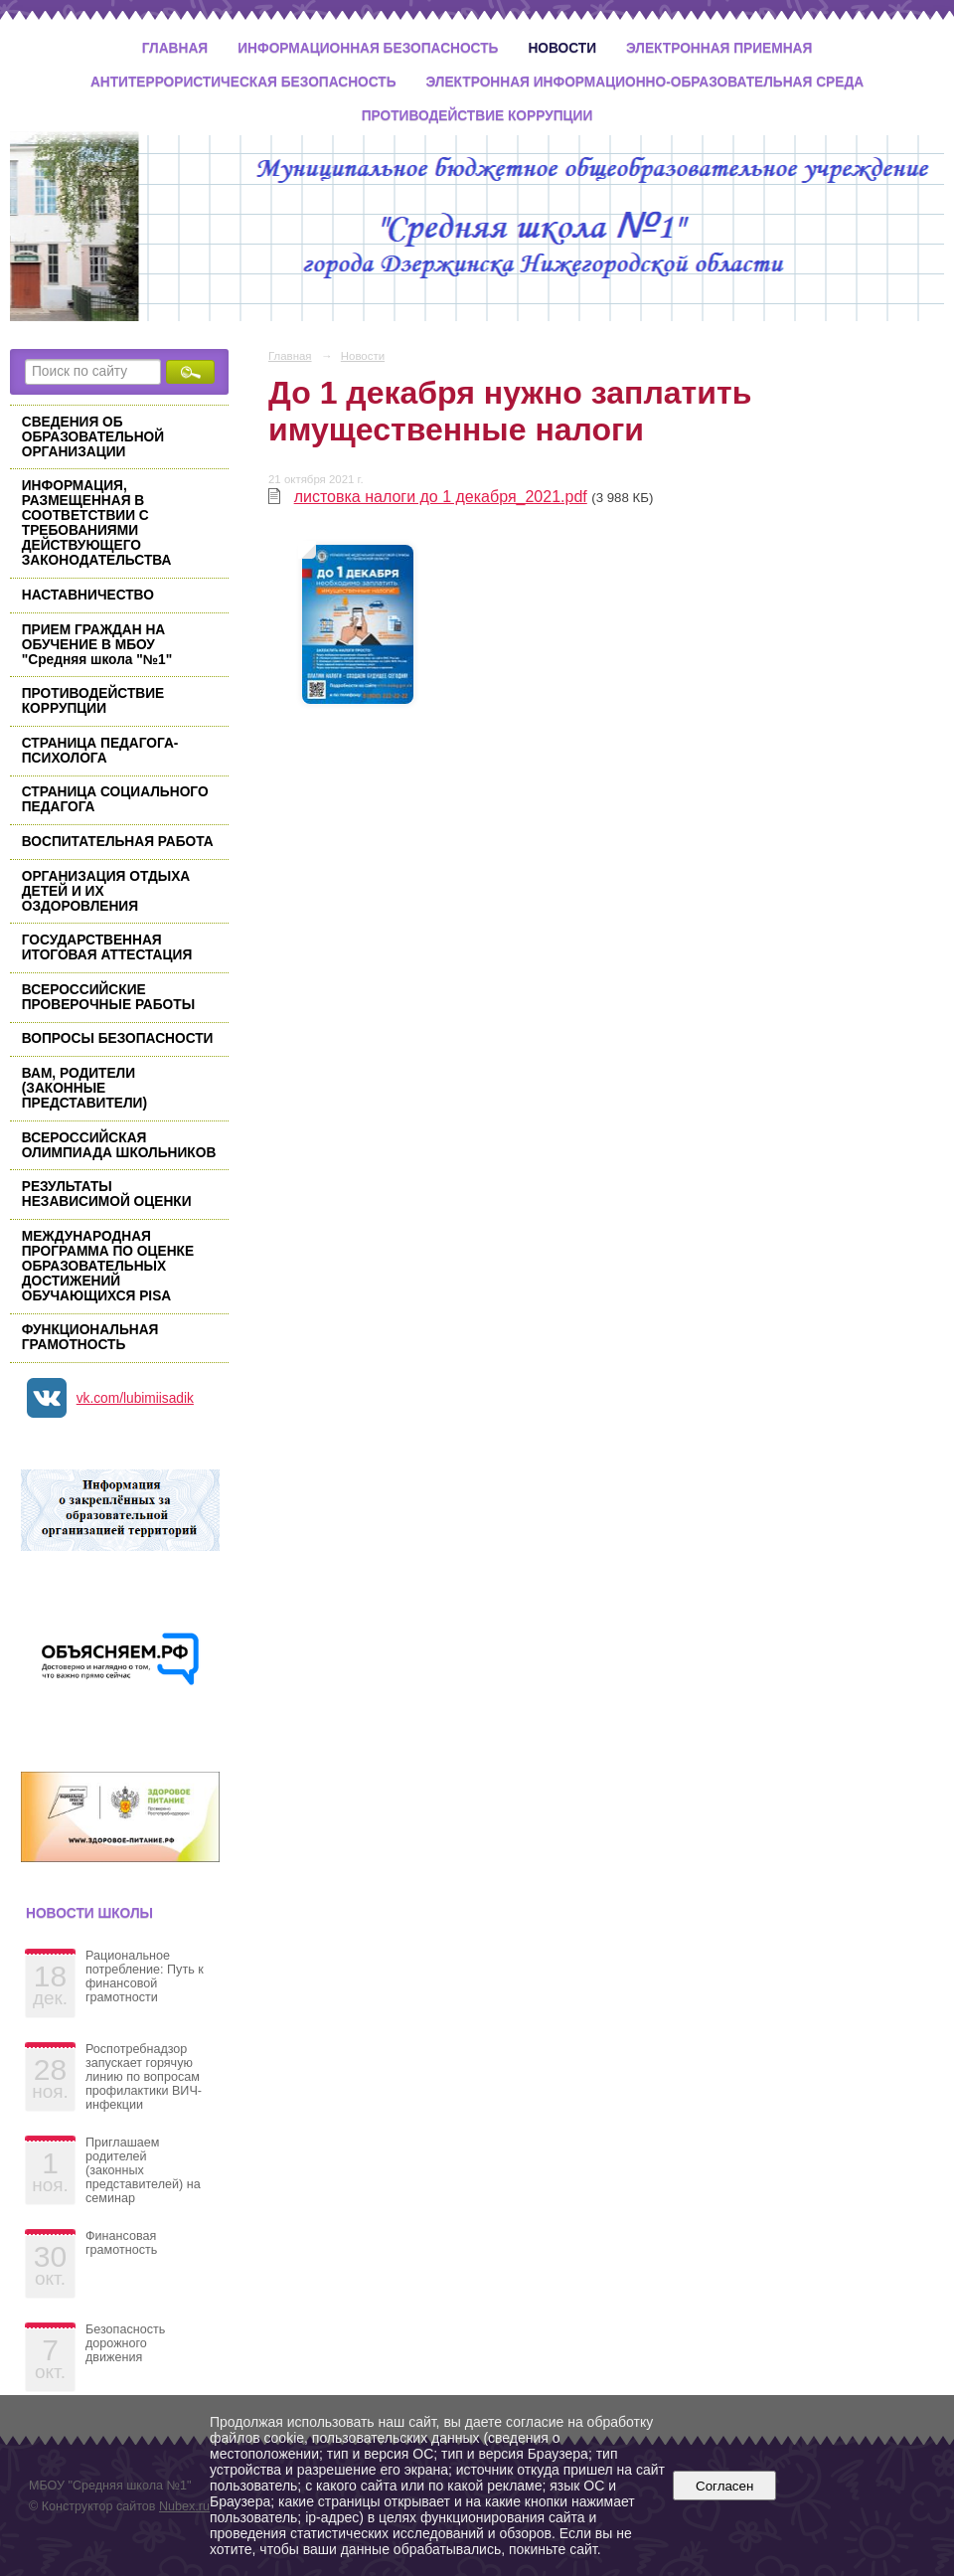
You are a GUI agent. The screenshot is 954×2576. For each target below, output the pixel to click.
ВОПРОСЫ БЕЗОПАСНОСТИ (118, 1038)
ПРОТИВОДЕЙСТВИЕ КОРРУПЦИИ (93, 701)
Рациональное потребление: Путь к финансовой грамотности (144, 1976)
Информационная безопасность (368, 48)
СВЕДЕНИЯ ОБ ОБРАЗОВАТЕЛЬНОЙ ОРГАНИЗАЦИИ (93, 437)
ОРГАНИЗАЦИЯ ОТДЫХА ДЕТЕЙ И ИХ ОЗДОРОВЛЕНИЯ (106, 891)
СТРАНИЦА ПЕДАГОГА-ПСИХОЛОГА (100, 751)
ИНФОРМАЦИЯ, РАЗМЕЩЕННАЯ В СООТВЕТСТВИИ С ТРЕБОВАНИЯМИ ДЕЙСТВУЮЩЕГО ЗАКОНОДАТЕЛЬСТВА (97, 523)
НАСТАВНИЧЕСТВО (88, 595)
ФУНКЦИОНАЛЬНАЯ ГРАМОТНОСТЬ (90, 1337)
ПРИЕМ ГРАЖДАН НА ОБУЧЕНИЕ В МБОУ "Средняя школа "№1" (97, 644)
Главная (175, 48)
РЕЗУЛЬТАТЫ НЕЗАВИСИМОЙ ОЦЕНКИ (107, 1194)
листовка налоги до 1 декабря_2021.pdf (440, 496)
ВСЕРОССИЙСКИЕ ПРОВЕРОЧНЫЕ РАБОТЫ (108, 997)
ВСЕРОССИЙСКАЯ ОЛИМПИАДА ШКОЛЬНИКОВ (119, 1145)
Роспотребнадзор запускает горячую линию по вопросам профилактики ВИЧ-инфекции (143, 2077)
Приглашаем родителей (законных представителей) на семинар (143, 2170)
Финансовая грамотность (121, 2243)
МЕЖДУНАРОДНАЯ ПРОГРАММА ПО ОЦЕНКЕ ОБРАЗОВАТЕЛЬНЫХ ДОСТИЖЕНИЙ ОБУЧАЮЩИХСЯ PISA (108, 1266)
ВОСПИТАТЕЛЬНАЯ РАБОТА (118, 841)
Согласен (725, 2486)
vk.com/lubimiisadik (135, 1398)
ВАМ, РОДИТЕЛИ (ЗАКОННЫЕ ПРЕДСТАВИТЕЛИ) (84, 1088)
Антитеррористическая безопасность (243, 82)
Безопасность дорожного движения (125, 2343)
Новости (562, 48)
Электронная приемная (719, 48)
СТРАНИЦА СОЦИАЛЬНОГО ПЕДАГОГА (115, 799)
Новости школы (89, 1913)
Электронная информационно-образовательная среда (645, 82)
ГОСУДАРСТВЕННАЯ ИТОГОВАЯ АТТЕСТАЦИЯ (107, 947)
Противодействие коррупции (477, 115)
